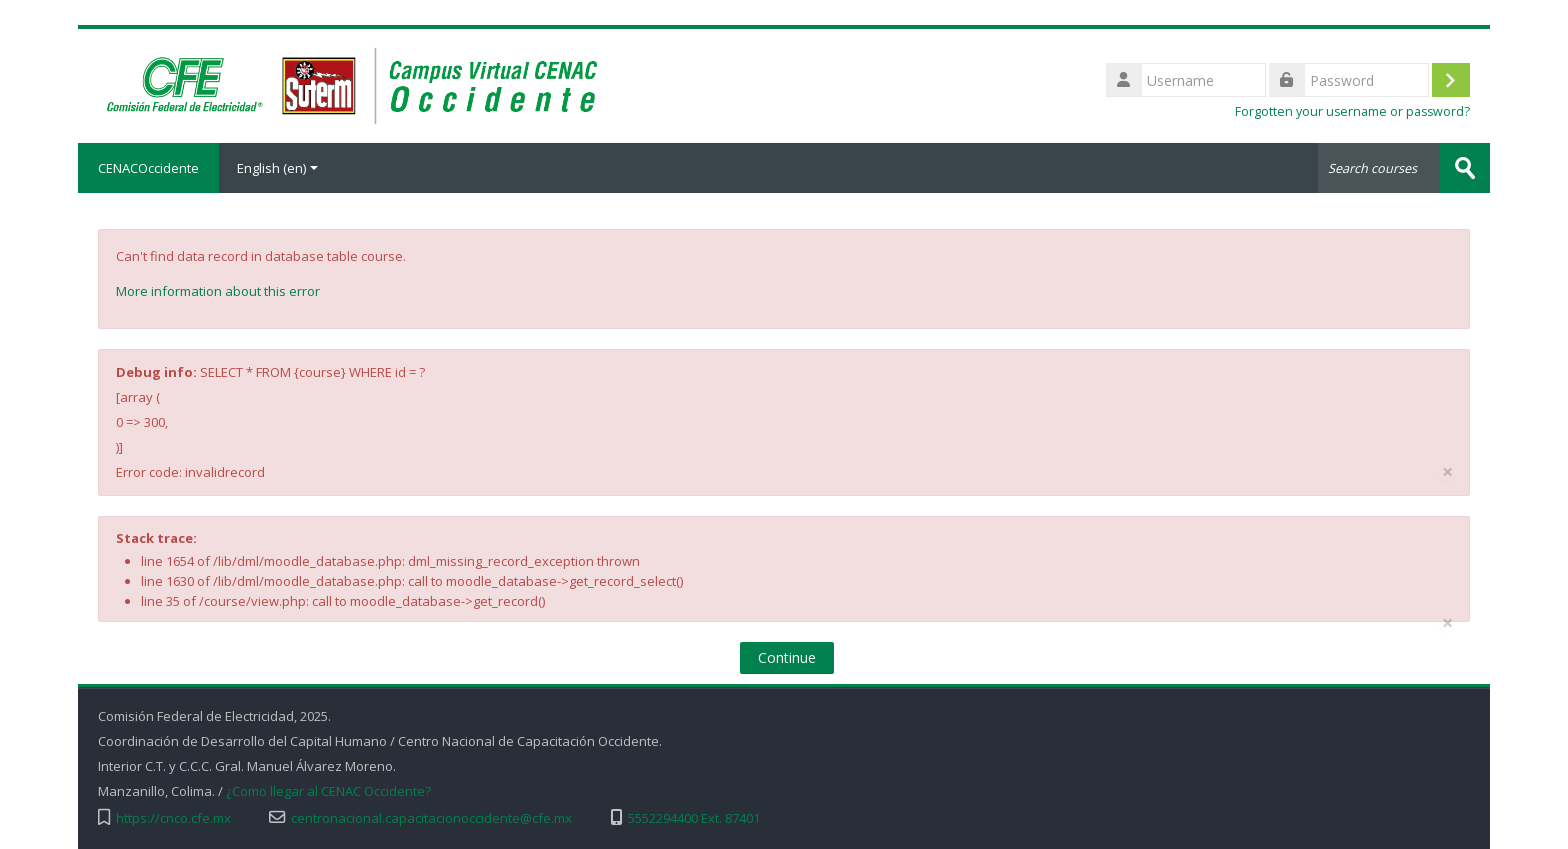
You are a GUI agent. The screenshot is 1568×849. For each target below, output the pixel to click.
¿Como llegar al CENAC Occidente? (328, 791)
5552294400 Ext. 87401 (694, 818)
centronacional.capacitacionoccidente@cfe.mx (431, 818)
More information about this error (218, 291)
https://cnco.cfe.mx (173, 818)
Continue (787, 657)
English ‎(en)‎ (277, 168)
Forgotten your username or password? (1352, 111)
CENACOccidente (148, 168)
